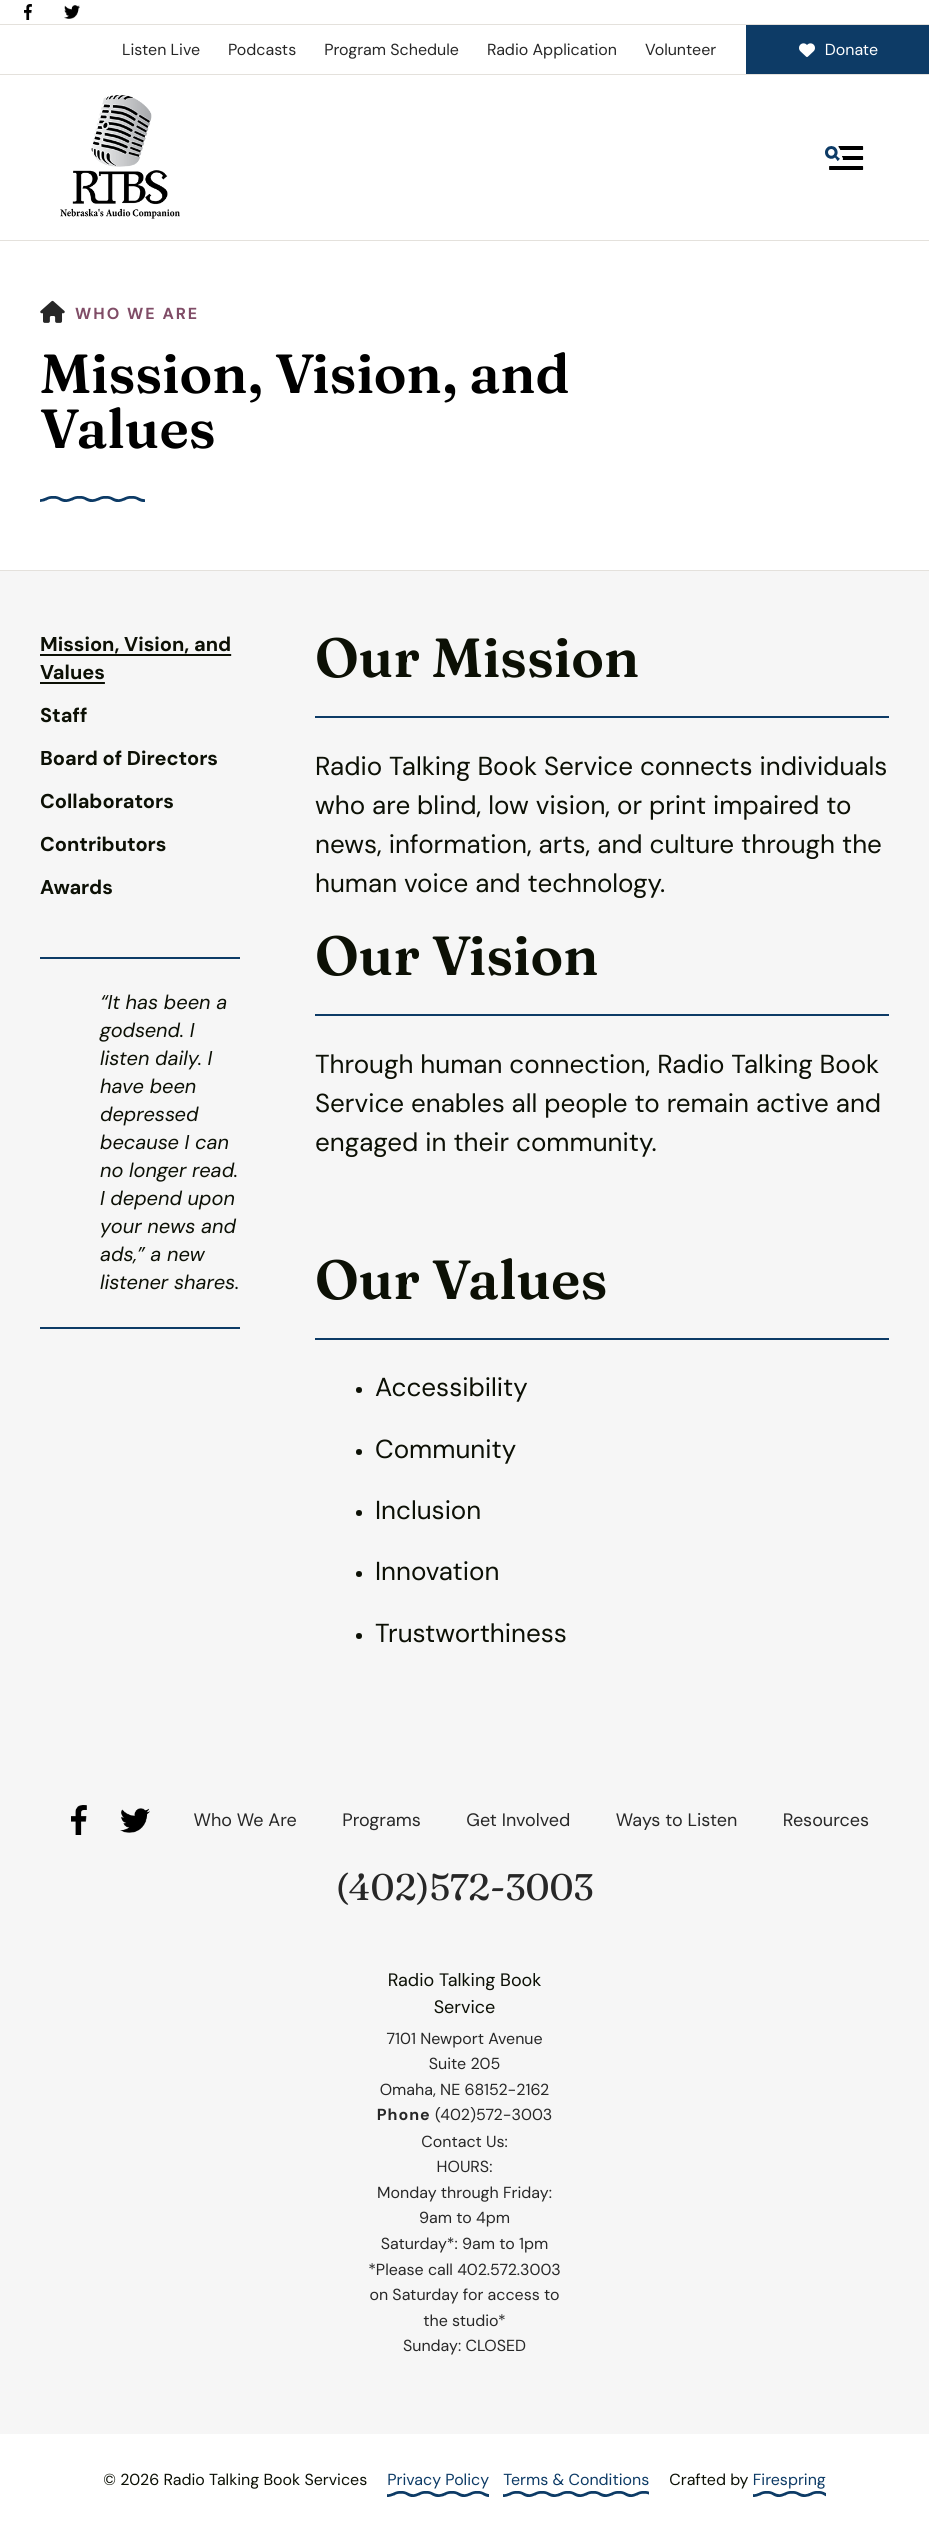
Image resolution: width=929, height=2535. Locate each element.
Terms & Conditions (576, 2479)
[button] (844, 158)
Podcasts (262, 49)
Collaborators (107, 802)
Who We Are (137, 313)
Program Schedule (391, 49)
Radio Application (552, 49)
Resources (826, 1820)
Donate (837, 49)
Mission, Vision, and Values (135, 659)
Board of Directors (129, 759)
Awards (76, 888)
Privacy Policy (438, 2479)
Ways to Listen (676, 1820)
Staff (63, 716)
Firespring (789, 2479)
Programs (381, 1820)
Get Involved (518, 1820)
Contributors (103, 845)
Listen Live (161, 49)
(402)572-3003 (465, 1887)
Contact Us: (464, 2141)
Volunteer (680, 49)
